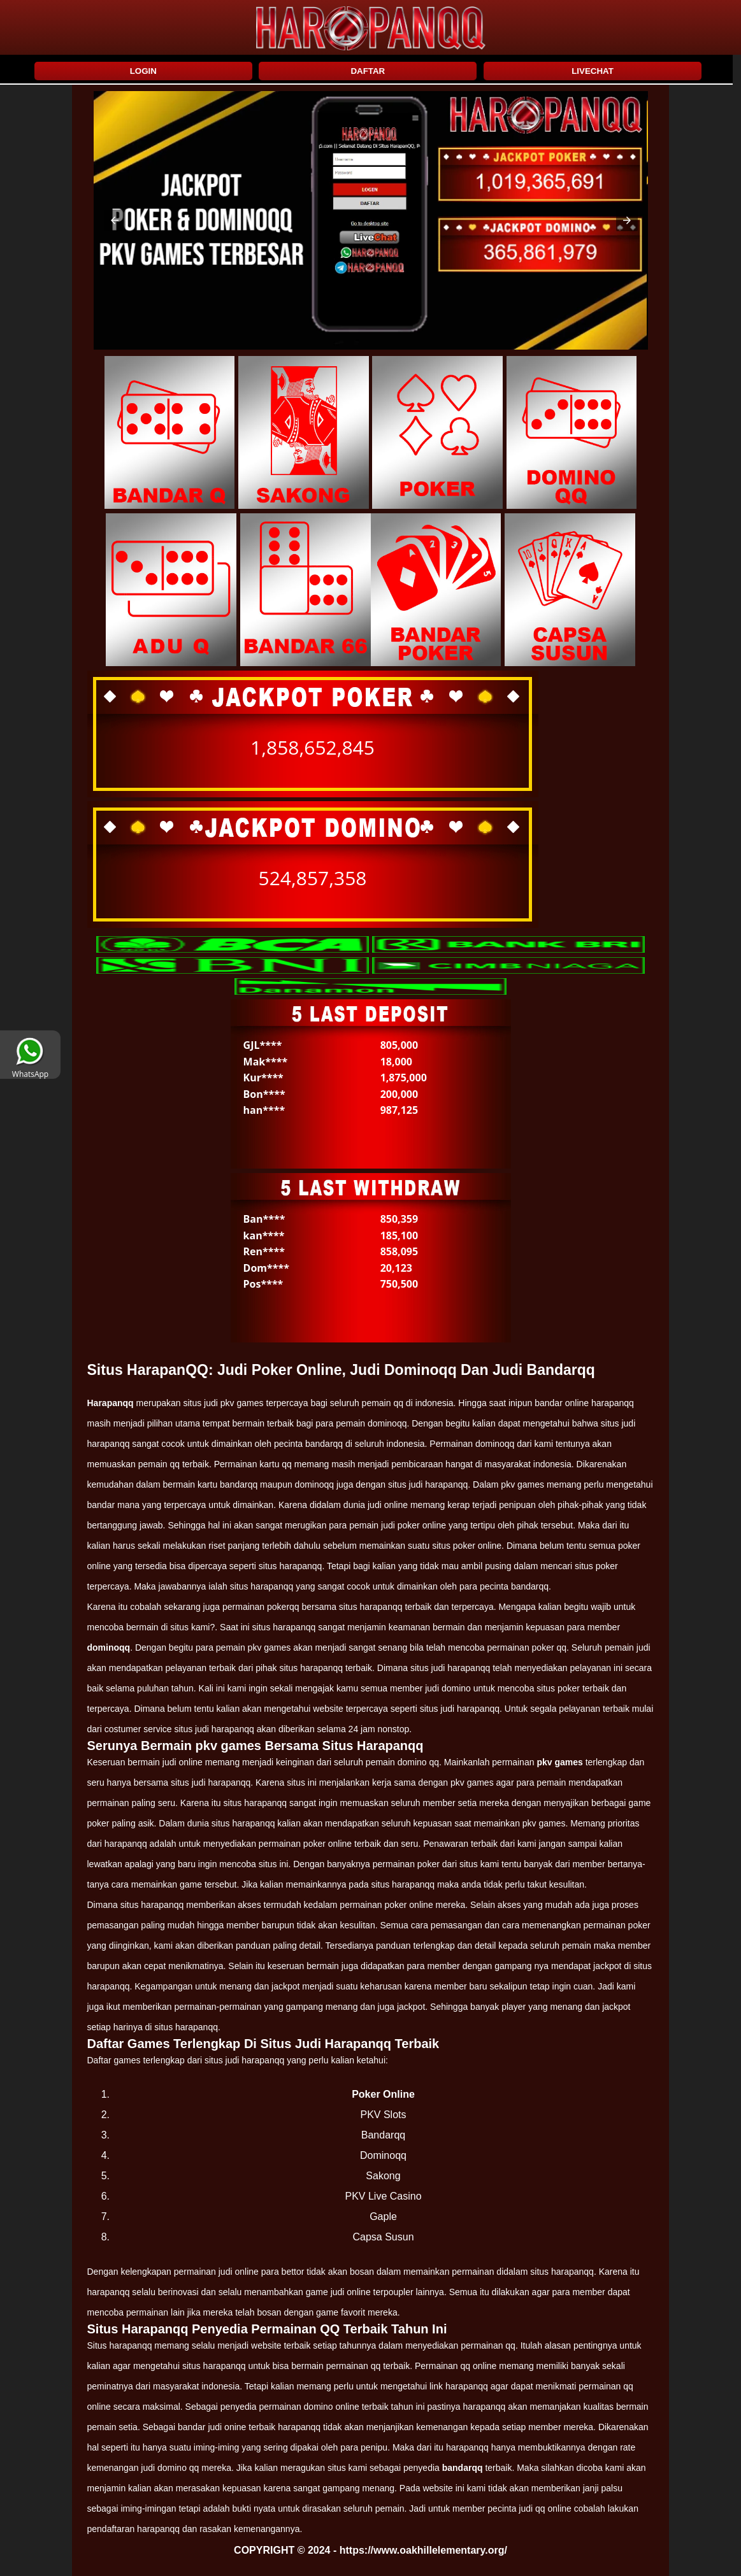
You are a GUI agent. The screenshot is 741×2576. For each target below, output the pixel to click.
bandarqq (462, 2468)
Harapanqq (110, 1403)
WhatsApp (30, 1069)
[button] (115, 220)
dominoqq (109, 1647)
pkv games (559, 1762)
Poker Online (383, 2094)
